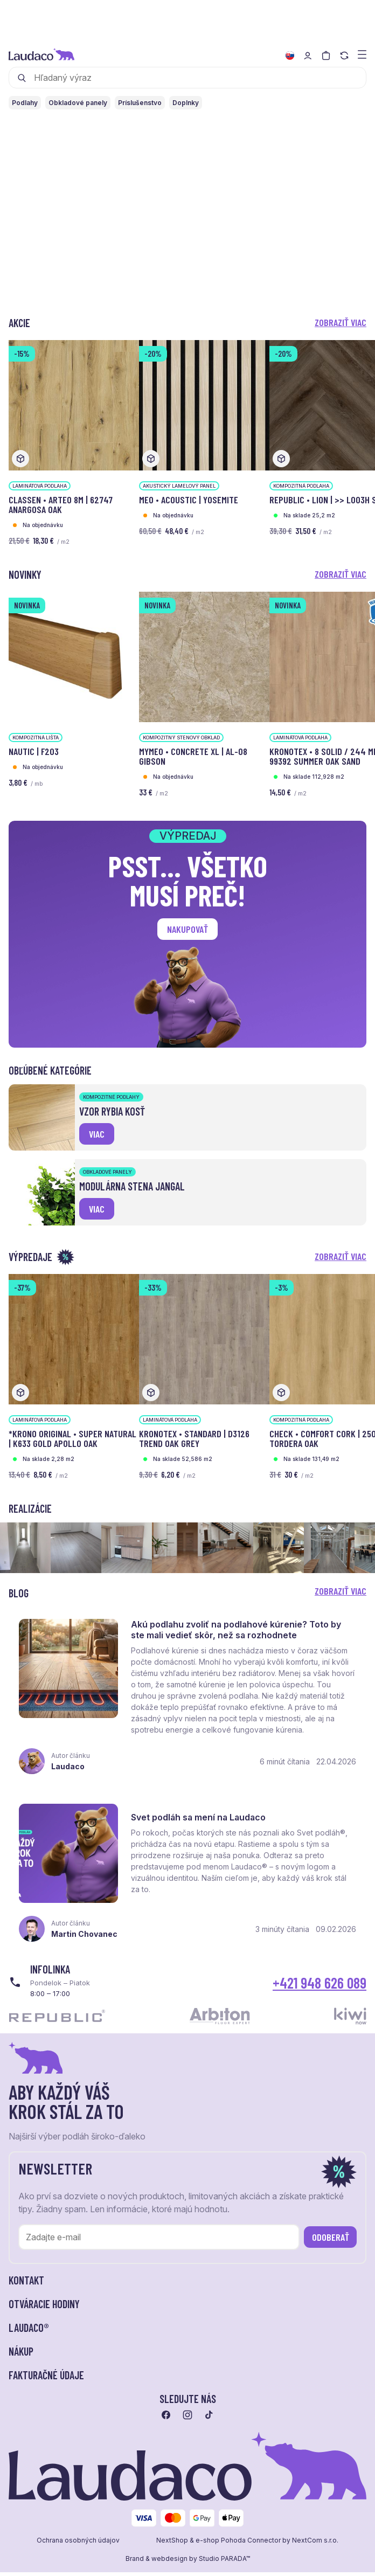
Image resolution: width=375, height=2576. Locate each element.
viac (97, 1134)
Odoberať (330, 2247)
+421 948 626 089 (319, 1992)
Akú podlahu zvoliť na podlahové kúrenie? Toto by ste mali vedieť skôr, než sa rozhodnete (239, 1632)
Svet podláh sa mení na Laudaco (201, 1824)
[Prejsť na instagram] (187, 2424)
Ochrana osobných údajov (78, 2550)
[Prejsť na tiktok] (209, 2424)
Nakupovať (187, 929)
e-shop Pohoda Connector (238, 2550)
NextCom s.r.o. (315, 2550)
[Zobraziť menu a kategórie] (362, 53)
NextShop (172, 2550)
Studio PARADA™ (224, 2568)
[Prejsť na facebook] (166, 2424)
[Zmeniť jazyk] (290, 55)
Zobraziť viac (340, 322)
